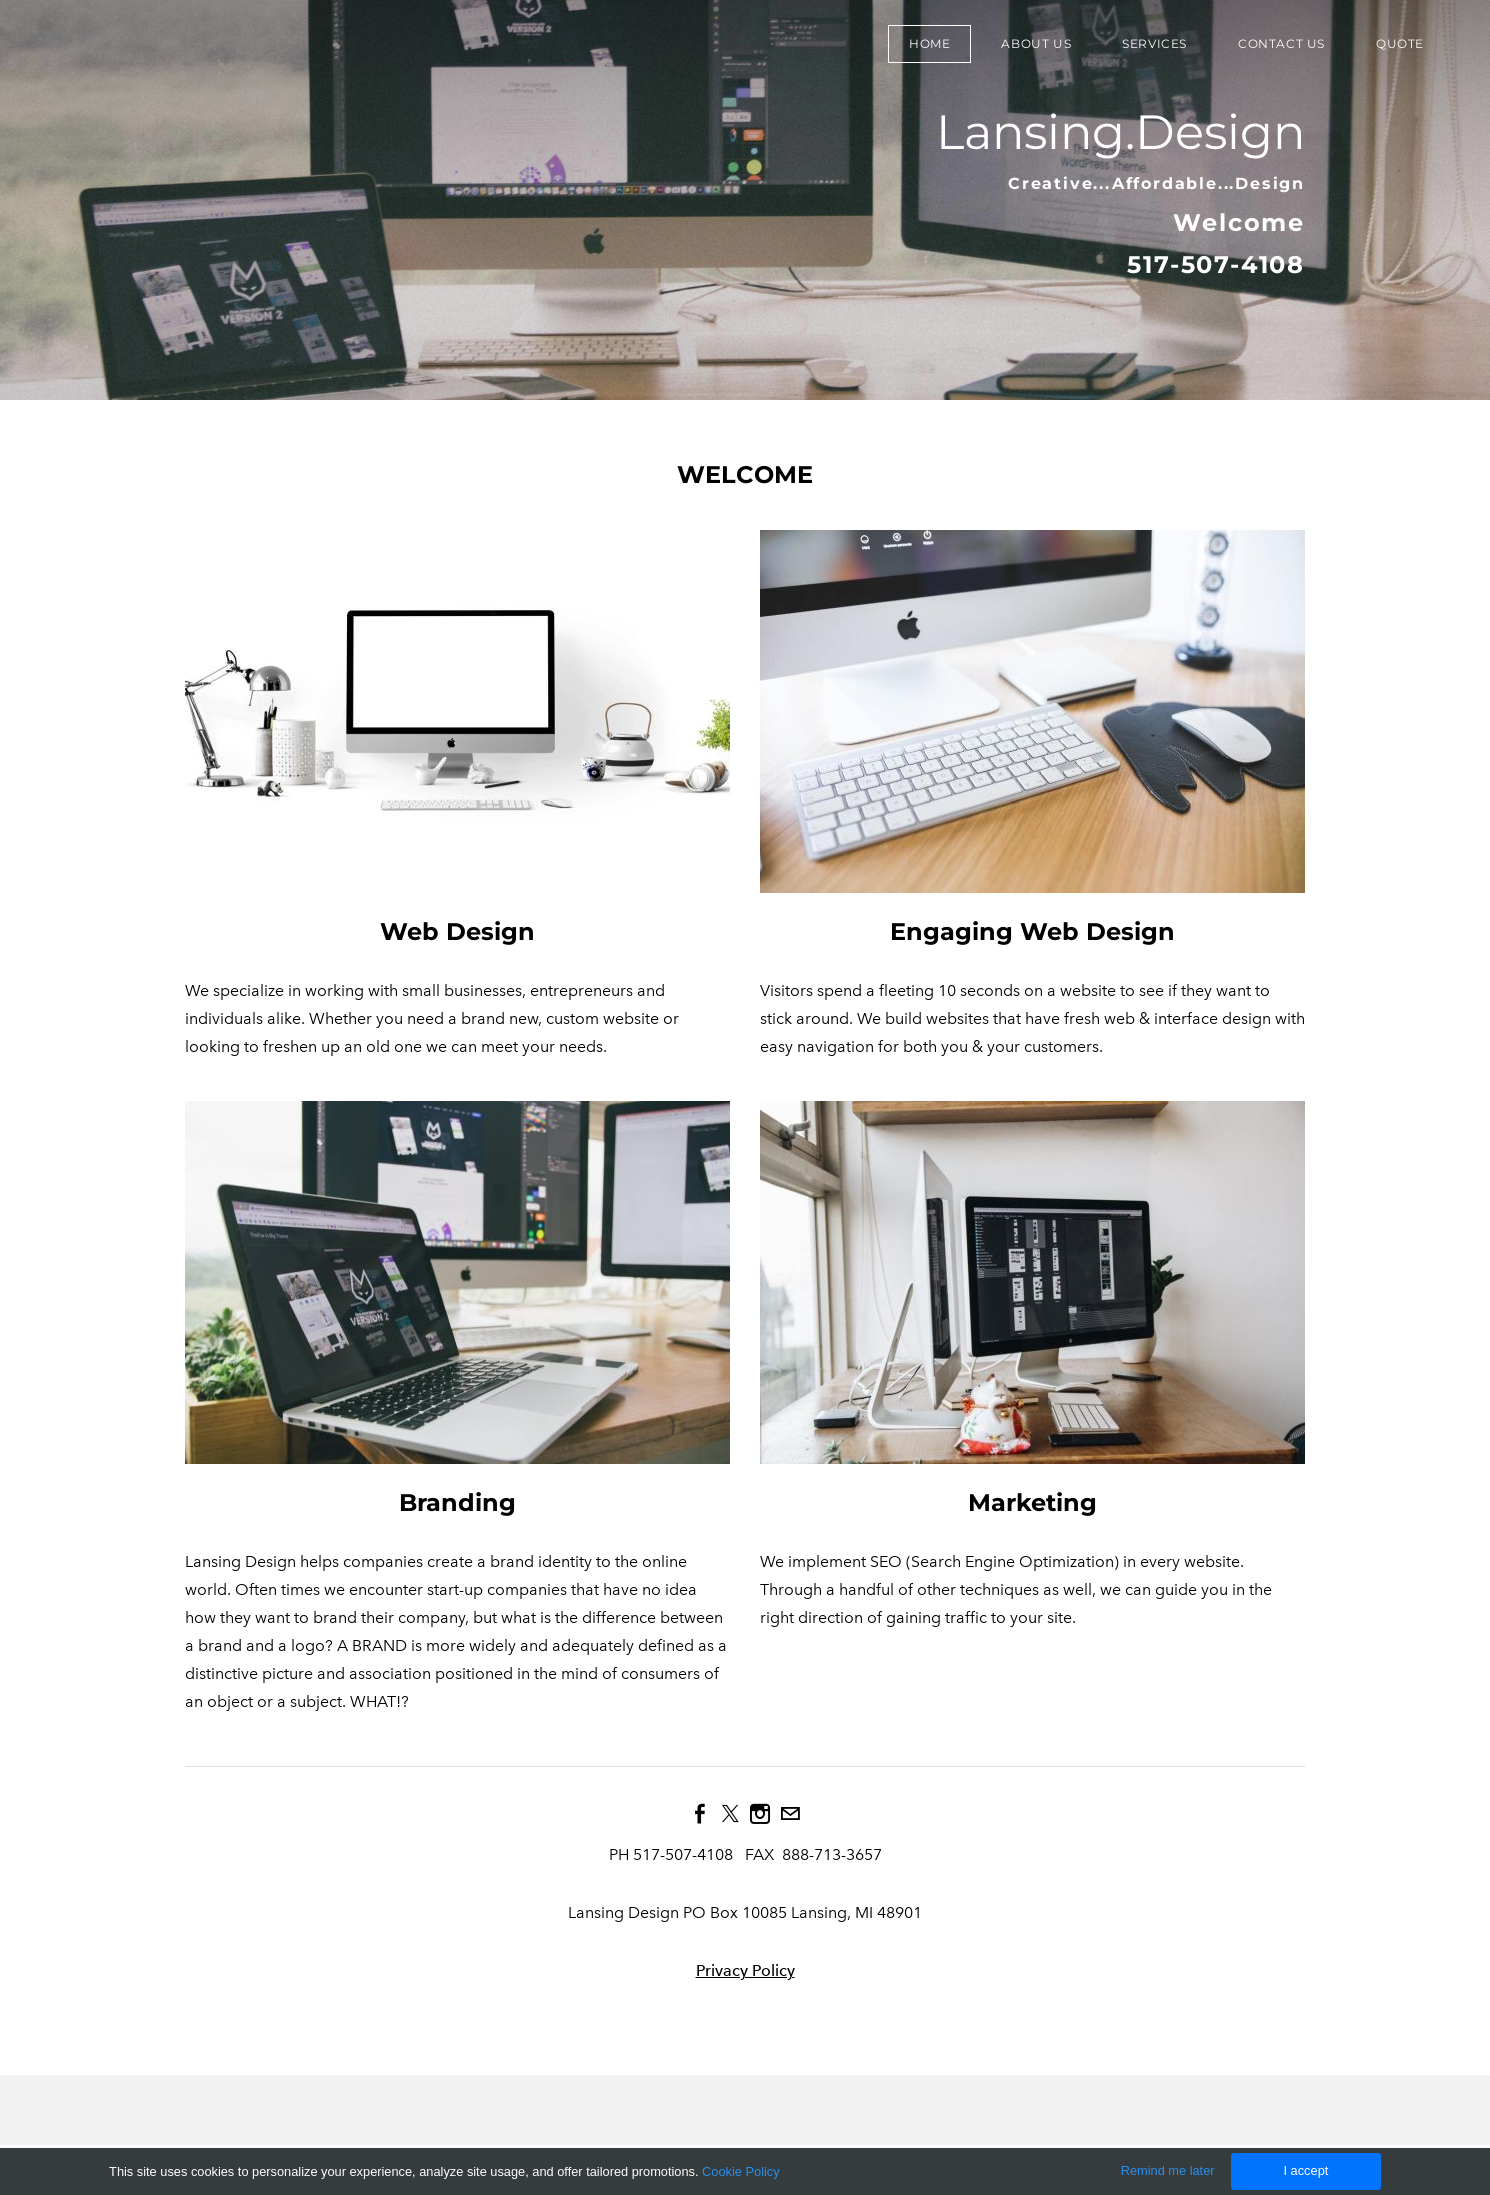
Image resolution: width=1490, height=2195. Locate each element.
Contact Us (1281, 43)
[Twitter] (730, 1814)
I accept (1305, 2170)
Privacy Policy (745, 1970)
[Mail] (790, 1814)
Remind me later (1168, 2170)
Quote (1400, 43)
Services (1154, 43)
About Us (1036, 43)
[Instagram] (760, 1814)
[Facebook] (700, 1814)
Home (929, 43)
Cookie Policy (741, 2171)
